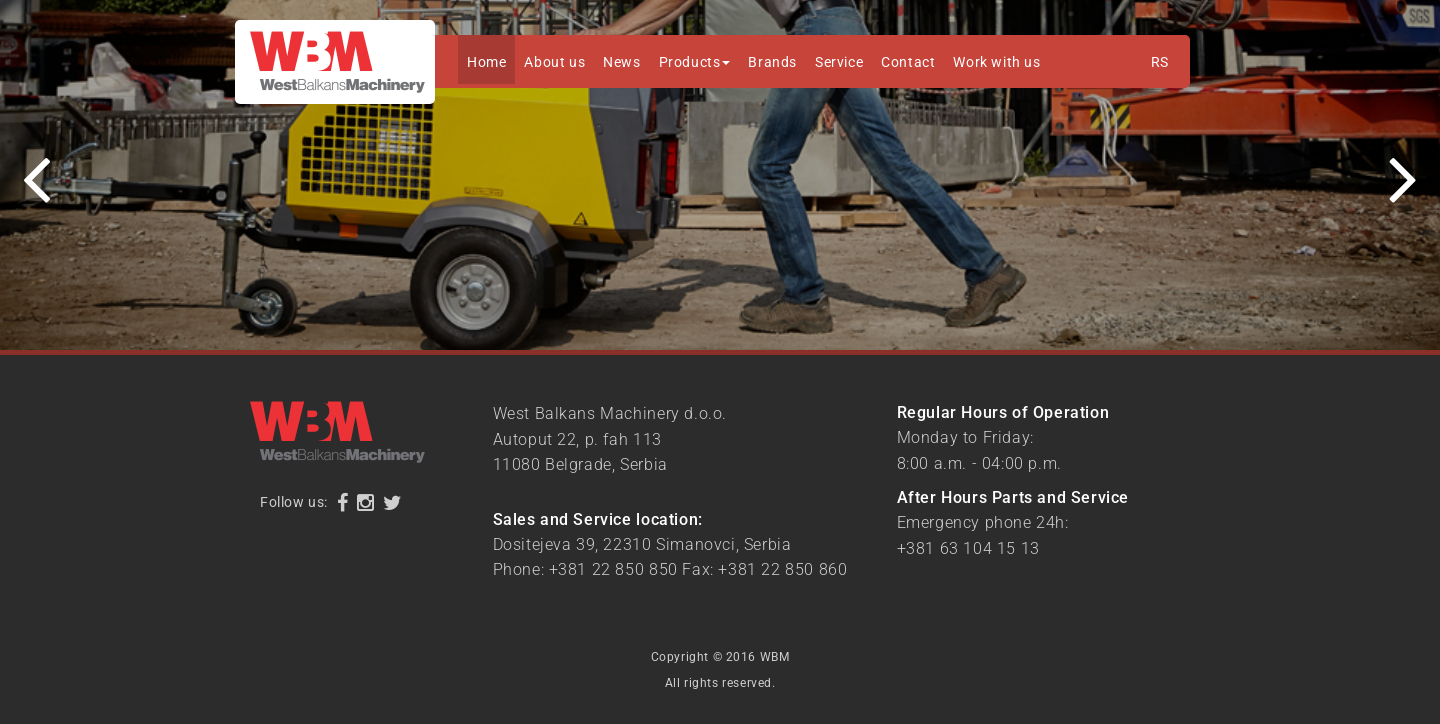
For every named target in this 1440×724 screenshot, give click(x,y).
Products (695, 62)
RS (1160, 62)
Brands (772, 62)
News (621, 62)
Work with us (996, 62)
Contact (908, 62)
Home (486, 62)
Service (839, 62)
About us (554, 62)
